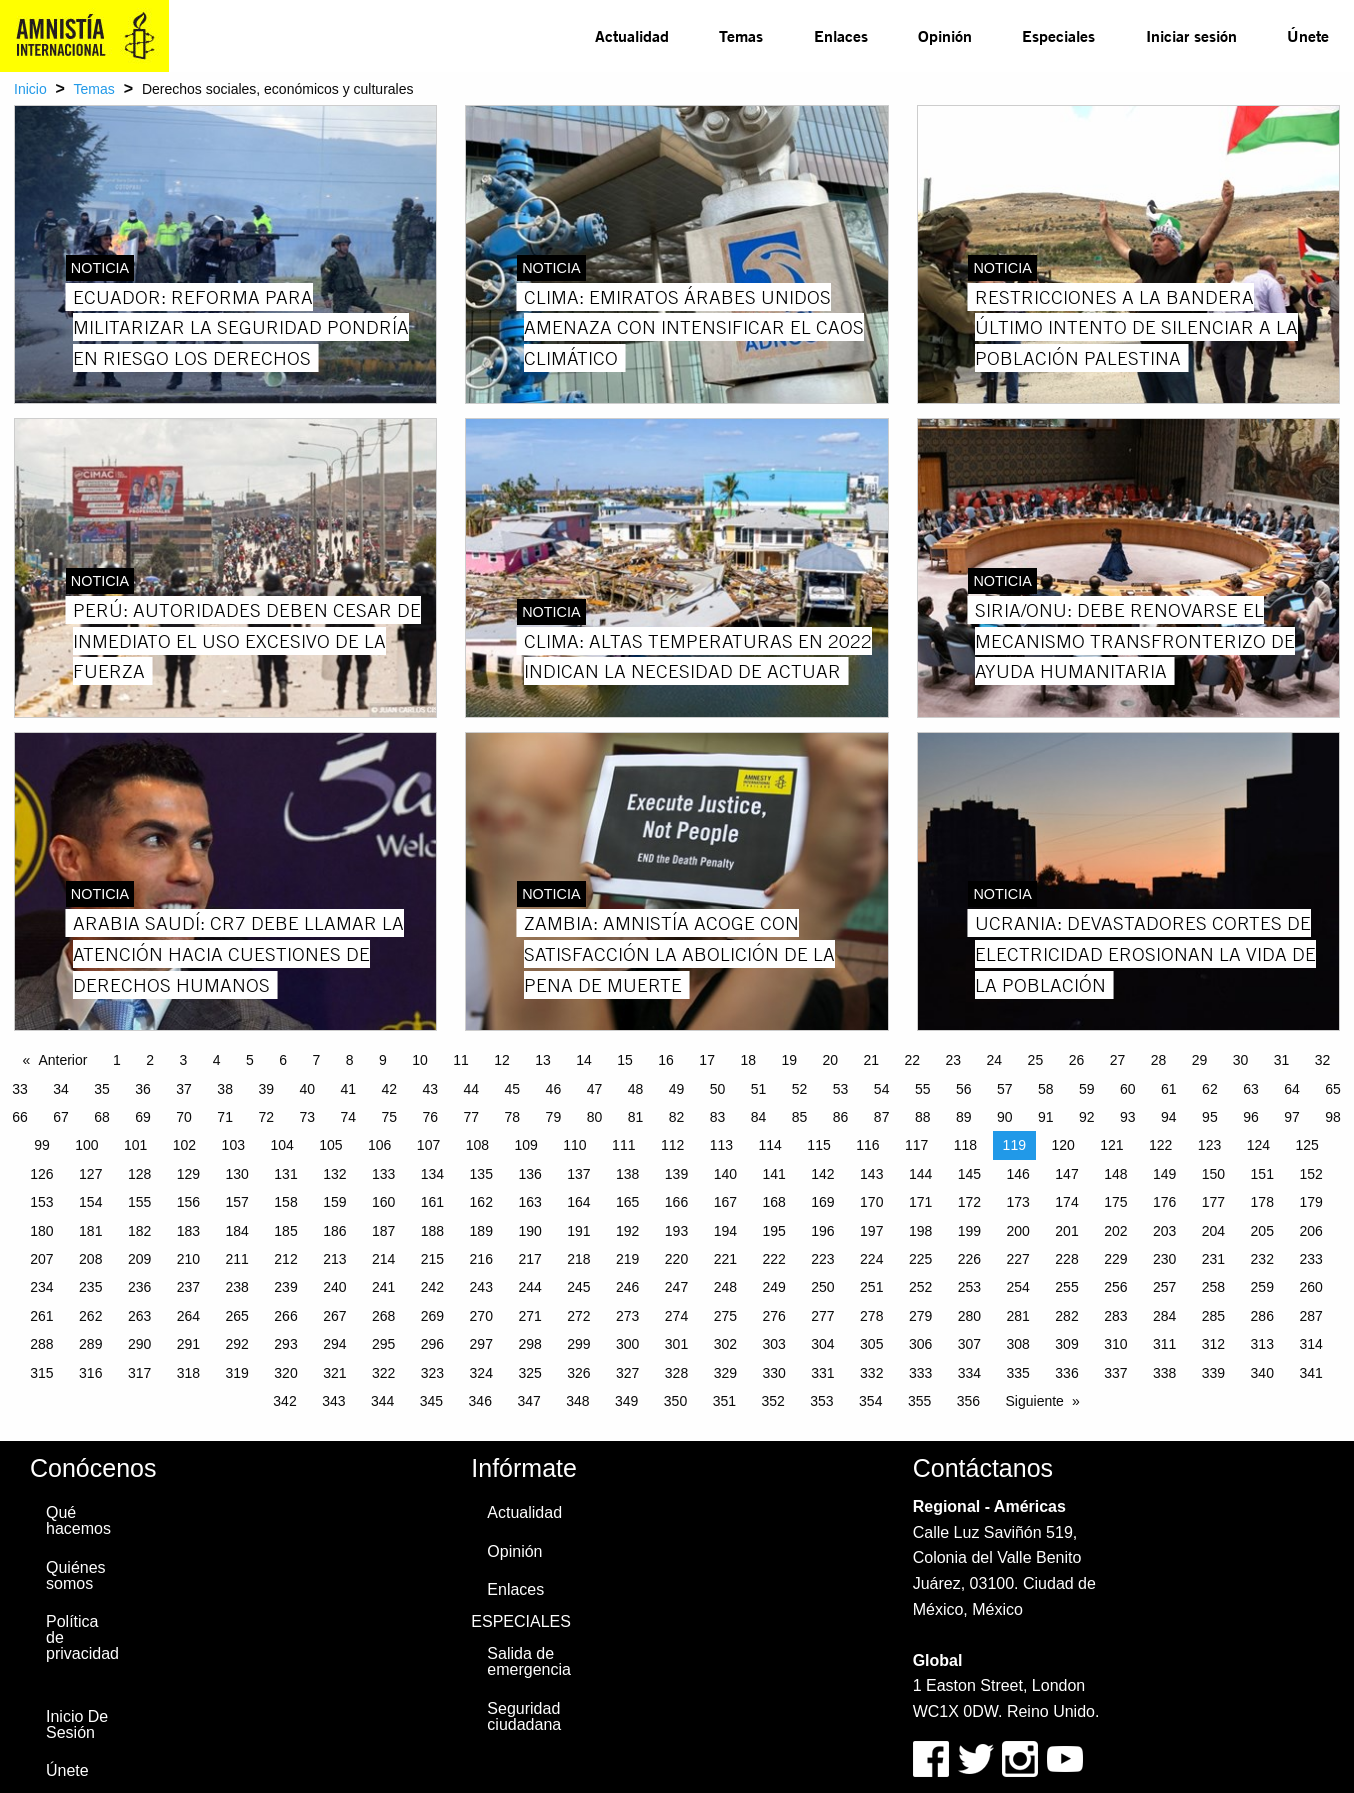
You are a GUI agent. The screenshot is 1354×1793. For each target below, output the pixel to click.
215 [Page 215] (432, 1259)
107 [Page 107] (428, 1145)
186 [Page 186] (334, 1231)
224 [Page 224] (871, 1259)
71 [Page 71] (225, 1117)
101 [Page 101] (135, 1145)
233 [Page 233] (1310, 1259)
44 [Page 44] (472, 1089)
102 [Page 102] (184, 1145)
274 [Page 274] (676, 1316)
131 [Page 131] (285, 1174)
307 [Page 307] (969, 1344)
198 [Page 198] (920, 1231)
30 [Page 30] (1241, 1060)
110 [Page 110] (574, 1145)
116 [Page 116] (867, 1145)
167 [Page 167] (725, 1202)
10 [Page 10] (420, 1060)
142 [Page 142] (822, 1174)
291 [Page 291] (188, 1344)
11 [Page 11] (461, 1060)
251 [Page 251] (871, 1287)
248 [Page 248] (725, 1287)
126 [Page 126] (41, 1174)
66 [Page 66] (20, 1117)
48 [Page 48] (636, 1089)
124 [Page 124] (1258, 1145)
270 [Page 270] (481, 1316)
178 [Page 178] (1262, 1202)
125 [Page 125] (1306, 1145)
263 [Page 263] (139, 1316)
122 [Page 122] (1160, 1145)
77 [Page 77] (472, 1117)
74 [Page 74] (348, 1117)
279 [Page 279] (920, 1316)
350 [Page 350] (675, 1401)
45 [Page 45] (513, 1089)
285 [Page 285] (1213, 1316)
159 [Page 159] (334, 1202)
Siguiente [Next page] (1035, 1401)
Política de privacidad (82, 1637)
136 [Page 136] (529, 1174)
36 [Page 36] (143, 1089)
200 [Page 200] (1018, 1231)
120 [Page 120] (1062, 1145)
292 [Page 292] (237, 1344)
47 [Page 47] (595, 1089)
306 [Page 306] (920, 1344)
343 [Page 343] (333, 1401)
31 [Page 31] (1282, 1060)
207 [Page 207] (41, 1259)
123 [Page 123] (1209, 1145)
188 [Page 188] (432, 1231)
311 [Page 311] (1164, 1344)
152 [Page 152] (1310, 1174)
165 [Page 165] (627, 1202)
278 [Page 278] (871, 1316)
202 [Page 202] (1115, 1231)
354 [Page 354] (870, 1401)
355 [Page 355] (919, 1401)
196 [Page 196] (822, 1231)
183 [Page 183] (188, 1231)
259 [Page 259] (1262, 1287)
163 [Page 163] (529, 1202)
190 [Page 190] (529, 1231)
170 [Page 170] (871, 1202)
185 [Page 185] (285, 1231)
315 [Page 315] (41, 1373)
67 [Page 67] (61, 1117)
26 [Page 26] (1077, 1060)
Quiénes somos (76, 1575)
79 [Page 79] (554, 1117)
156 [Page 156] (188, 1202)
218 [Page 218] (578, 1259)
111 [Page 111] (623, 1145)
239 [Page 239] (285, 1287)
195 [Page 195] (773, 1231)
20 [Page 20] (830, 1060)
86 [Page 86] (841, 1117)
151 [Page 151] (1262, 1174)
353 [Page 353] (821, 1401)
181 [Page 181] (90, 1231)
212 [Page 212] (285, 1259)
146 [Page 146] (1018, 1174)
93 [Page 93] (1128, 1117)
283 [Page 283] (1115, 1316)
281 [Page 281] (1018, 1316)
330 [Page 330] (773, 1373)
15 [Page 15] (625, 1060)
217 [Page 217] (529, 1259)
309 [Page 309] (1066, 1344)
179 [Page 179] (1310, 1202)
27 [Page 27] (1118, 1060)
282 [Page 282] (1066, 1316)
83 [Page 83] (718, 1117)
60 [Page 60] (1128, 1089)
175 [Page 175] (1115, 1202)
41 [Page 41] (348, 1089)
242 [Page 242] (432, 1287)
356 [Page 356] (968, 1401)
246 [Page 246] (627, 1287)
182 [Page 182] (139, 1231)
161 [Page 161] (432, 1202)
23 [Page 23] (954, 1060)
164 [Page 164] (578, 1202)
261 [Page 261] (41, 1316)
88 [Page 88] (923, 1117)
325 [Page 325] (529, 1373)
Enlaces (841, 35)
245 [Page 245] (578, 1287)
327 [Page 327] (627, 1373)
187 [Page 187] (383, 1231)
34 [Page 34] (61, 1089)
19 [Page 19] (789, 1060)
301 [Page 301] (676, 1344)
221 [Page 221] (725, 1259)
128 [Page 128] (139, 1174)
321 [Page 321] (334, 1373)
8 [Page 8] (350, 1060)
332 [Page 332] (871, 1373)
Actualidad (632, 35)
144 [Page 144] (920, 1174)
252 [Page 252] (920, 1287)
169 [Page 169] (822, 1202)
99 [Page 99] (42, 1145)
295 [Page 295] (383, 1344)
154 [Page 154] (90, 1202)
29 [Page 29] (1200, 1060)
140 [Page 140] (725, 1174)
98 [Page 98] (1333, 1117)
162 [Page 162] (481, 1202)
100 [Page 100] (86, 1145)
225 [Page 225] (920, 1259)
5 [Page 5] (250, 1060)
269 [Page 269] (432, 1316)
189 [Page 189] (481, 1231)
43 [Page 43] (431, 1089)
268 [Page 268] (383, 1316)
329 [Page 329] (725, 1373)
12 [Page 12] (502, 1060)
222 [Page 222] (773, 1259)
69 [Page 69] (143, 1117)
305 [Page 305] (871, 1344)
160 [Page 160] (383, 1202)
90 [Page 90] (1005, 1117)
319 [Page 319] (237, 1373)
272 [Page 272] (578, 1316)
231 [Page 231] (1213, 1259)
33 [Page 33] (20, 1089)
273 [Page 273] (627, 1316)
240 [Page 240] (334, 1287)
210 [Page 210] (188, 1259)
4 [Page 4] (217, 1060)
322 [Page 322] (383, 1373)
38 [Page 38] (225, 1089)
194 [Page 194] (725, 1231)
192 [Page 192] (627, 1231)
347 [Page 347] (528, 1401)
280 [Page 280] (969, 1316)
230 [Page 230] (1164, 1259)
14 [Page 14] (584, 1060)
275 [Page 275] (725, 1316)
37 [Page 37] (184, 1089)
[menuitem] (632, 36)
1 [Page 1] (117, 1060)
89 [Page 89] (964, 1117)
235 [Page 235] (90, 1287)
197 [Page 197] (871, 1231)
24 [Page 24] (995, 1060)
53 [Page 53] (841, 1089)
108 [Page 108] (477, 1145)
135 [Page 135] (481, 1174)
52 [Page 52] (800, 1089)
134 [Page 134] (432, 1174)
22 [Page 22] (913, 1060)
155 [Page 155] (139, 1202)
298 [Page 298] (529, 1344)
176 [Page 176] (1164, 1202)
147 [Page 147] (1066, 1174)
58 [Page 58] (1046, 1089)
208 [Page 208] (90, 1259)
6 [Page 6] (283, 1060)
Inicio (30, 89)
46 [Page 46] (554, 1089)
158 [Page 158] (285, 1202)
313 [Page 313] (1262, 1344)
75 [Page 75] (389, 1117)
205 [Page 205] (1262, 1231)
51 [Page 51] (759, 1089)
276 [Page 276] (773, 1316)
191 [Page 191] (578, 1231)
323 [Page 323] (432, 1373)
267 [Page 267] (334, 1316)
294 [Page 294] (334, 1344)
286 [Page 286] (1262, 1316)
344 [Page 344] (382, 1401)
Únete (1308, 35)
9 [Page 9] (383, 1060)
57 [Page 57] (1005, 1089)
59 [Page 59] (1087, 1089)
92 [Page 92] (1087, 1117)
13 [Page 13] (543, 1060)
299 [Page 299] (578, 1344)
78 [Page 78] (513, 1117)
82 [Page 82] (677, 1117)
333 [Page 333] (920, 1373)
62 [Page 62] (1210, 1089)
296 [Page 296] (432, 1344)
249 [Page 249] (773, 1287)
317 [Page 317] (139, 1373)
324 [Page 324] (481, 1373)
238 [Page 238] (237, 1287)
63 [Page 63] (1251, 1089)
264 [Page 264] (188, 1316)
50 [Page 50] (718, 1089)
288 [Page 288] (41, 1344)
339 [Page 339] (1213, 1373)
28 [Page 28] (1159, 1060)
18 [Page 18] (748, 1060)
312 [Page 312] (1213, 1344)
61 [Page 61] (1169, 1089)
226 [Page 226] (969, 1259)
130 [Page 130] (237, 1174)
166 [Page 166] (676, 1202)
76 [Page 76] (431, 1117)
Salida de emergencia (529, 1661)
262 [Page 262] (90, 1316)
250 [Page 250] (822, 1287)
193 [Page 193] (676, 1231)
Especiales (1058, 35)
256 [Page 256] (1115, 1287)
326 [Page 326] (578, 1373)
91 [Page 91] (1046, 1117)
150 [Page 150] (1213, 1174)
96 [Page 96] (1251, 1117)
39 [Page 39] (266, 1089)
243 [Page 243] (481, 1287)
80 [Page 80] (595, 1117)
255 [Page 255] (1066, 1287)
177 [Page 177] (1213, 1202)
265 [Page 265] (237, 1316)
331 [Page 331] (822, 1373)
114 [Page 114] (770, 1145)
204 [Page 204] (1213, 1231)
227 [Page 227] (1018, 1259)
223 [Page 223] (822, 1259)
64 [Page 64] (1292, 1089)
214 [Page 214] (383, 1259)
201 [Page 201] (1066, 1231)
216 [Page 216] (481, 1259)
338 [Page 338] (1164, 1373)
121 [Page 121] (1111, 1145)
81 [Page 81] (636, 1117)
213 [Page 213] (334, 1259)
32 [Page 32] (1323, 1060)
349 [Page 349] (626, 1401)
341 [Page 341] (1310, 1373)
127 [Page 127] (90, 1174)
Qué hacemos (78, 1520)
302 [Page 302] (725, 1344)
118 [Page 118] (965, 1145)
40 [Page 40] (307, 1089)
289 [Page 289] (90, 1344)
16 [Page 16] (666, 1060)
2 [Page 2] (150, 1060)
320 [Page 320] (285, 1373)
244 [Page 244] (529, 1287)
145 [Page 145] (969, 1174)
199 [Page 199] (969, 1231)
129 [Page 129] (188, 1174)
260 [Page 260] (1310, 1287)
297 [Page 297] (481, 1344)
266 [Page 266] (285, 1316)
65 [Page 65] (1333, 1089)
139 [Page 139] (676, 1174)
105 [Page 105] (330, 1145)
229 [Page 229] (1115, 1259)
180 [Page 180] (41, 1231)
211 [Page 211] (237, 1259)
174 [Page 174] (1066, 1202)
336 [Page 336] (1066, 1373)
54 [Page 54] (882, 1089)
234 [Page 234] (41, 1287)
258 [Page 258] (1213, 1287)
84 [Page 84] (759, 1117)
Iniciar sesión (1191, 35)
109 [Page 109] (525, 1145)
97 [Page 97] (1292, 1117)
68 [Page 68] (102, 1117)
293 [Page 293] (285, 1344)
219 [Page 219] (627, 1259)
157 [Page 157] (237, 1202)
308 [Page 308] (1018, 1344)
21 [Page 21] (871, 1060)
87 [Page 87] (882, 1117)
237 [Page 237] (188, 1287)
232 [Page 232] (1262, 1259)
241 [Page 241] (383, 1287)
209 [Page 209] (139, 1259)
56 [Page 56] (964, 1089)
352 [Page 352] (772, 1401)
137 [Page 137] (578, 1174)
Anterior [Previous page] (62, 1060)
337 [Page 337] (1115, 1373)
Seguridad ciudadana (524, 1716)
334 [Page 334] (969, 1373)
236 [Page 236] (139, 1287)
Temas (741, 35)
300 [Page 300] (627, 1344)
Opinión (945, 35)
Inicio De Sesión (77, 1724)
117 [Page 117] (916, 1145)
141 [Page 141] (773, 1174)
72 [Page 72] (266, 1117)
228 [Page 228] (1066, 1259)
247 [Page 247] (676, 1287)
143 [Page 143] (871, 1174)
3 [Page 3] (183, 1060)
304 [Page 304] (822, 1344)
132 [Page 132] (334, 1174)
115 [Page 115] (818, 1145)
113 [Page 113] (721, 1145)
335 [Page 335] (1018, 1373)
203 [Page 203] (1164, 1231)
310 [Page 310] (1115, 1344)
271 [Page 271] (529, 1316)
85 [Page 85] (800, 1117)
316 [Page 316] (90, 1373)
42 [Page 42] (389, 1089)
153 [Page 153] (41, 1202)
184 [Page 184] (237, 1231)
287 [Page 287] (1310, 1316)
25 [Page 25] (1036, 1060)
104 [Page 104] (281, 1145)
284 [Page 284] (1164, 1316)
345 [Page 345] (431, 1401)
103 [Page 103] (233, 1145)
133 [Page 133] (383, 1174)
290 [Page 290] (139, 1344)
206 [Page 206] (1310, 1231)
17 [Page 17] (707, 1060)
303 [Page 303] (773, 1344)
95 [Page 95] (1210, 1117)
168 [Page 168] (773, 1202)
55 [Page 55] (923, 1089)
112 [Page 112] (672, 1145)
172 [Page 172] (969, 1202)
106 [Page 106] (379, 1145)
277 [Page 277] (822, 1316)
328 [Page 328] (676, 1373)
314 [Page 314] (1310, 1344)
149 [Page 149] (1164, 1174)
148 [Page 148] (1115, 1174)
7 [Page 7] (316, 1060)
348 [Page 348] (577, 1401)
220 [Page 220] (676, 1259)
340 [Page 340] (1262, 1373)
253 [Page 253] (969, 1287)
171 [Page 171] (920, 1202)
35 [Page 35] (102, 1089)
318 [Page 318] (188, 1373)
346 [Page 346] (480, 1401)
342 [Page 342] (284, 1401)
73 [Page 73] (307, 1117)
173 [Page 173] (1018, 1202)
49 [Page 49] (677, 1089)
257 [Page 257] (1164, 1287)
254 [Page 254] (1018, 1287)
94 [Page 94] (1169, 1117)
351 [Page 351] (724, 1401)
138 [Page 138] (627, 1174)
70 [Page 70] (184, 1117)
